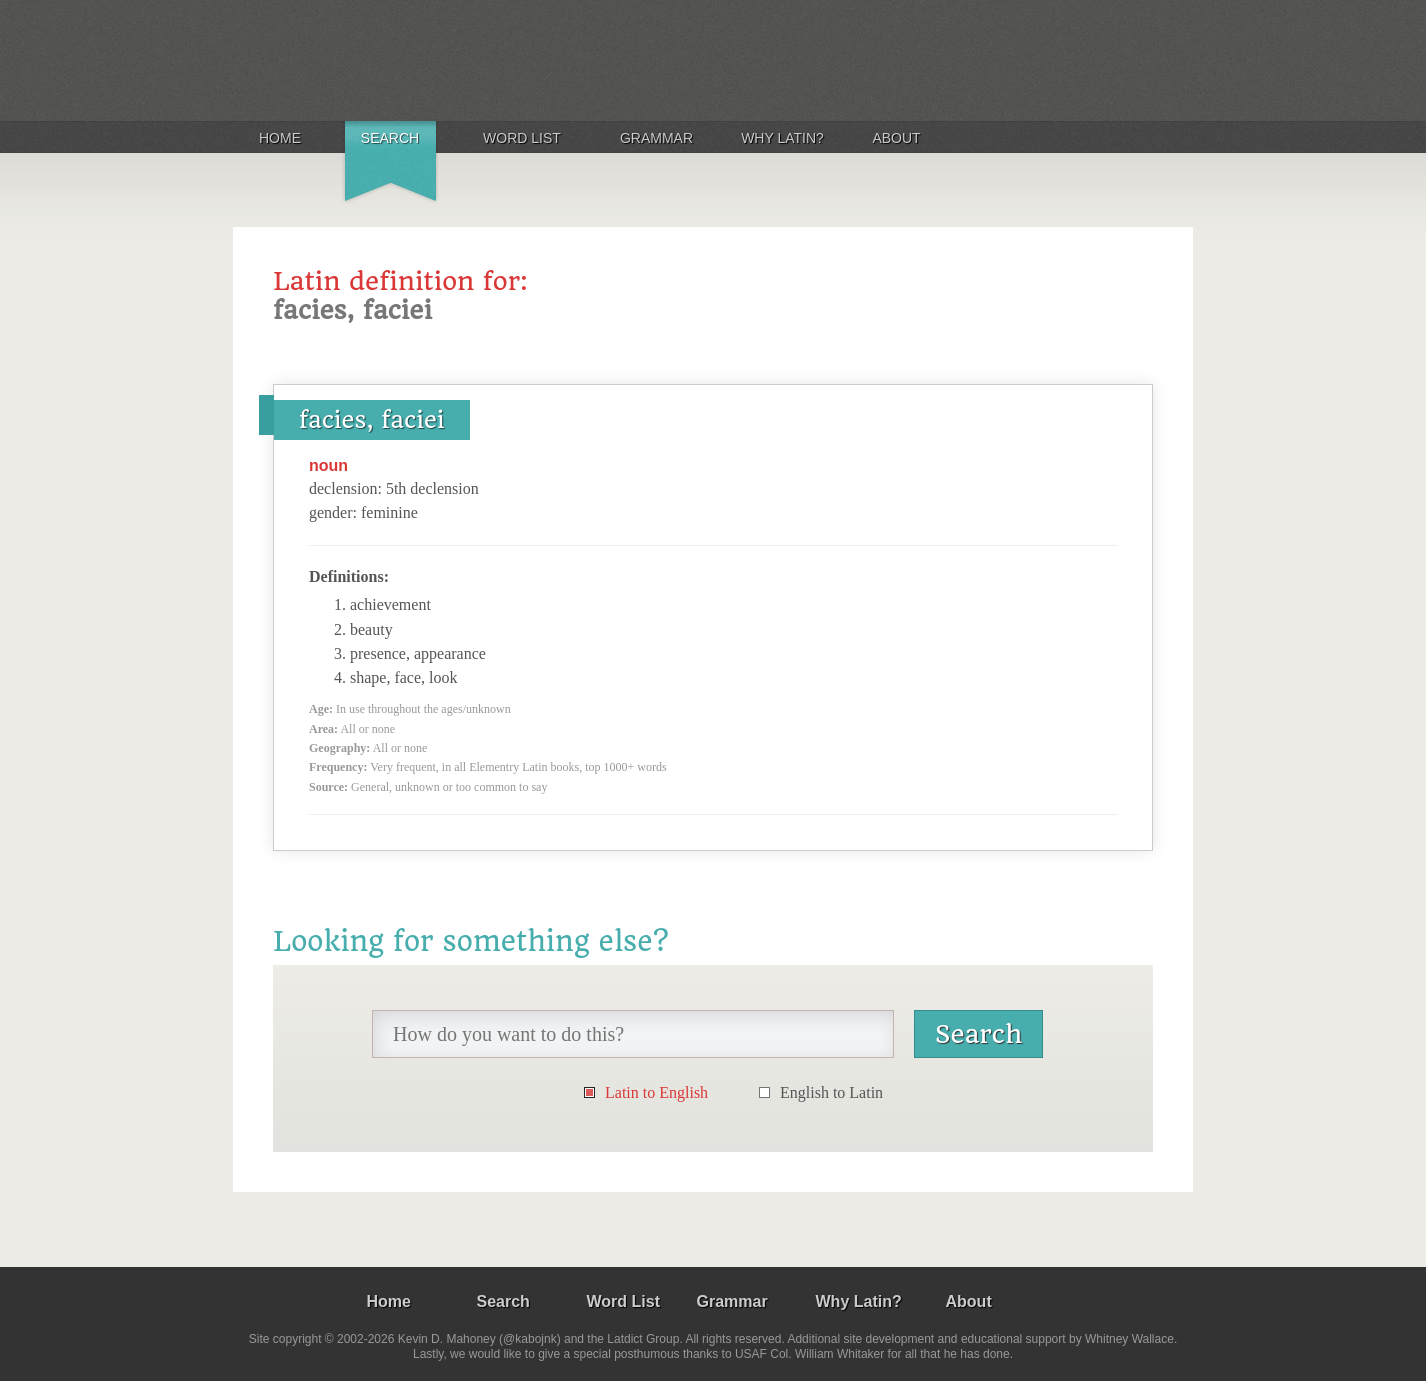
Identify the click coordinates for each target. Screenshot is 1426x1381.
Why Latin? (782, 138)
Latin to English (656, 1092)
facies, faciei (372, 420)
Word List (522, 138)
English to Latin (831, 1092)
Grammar (656, 138)
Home (280, 138)
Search (390, 138)
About (896, 138)
